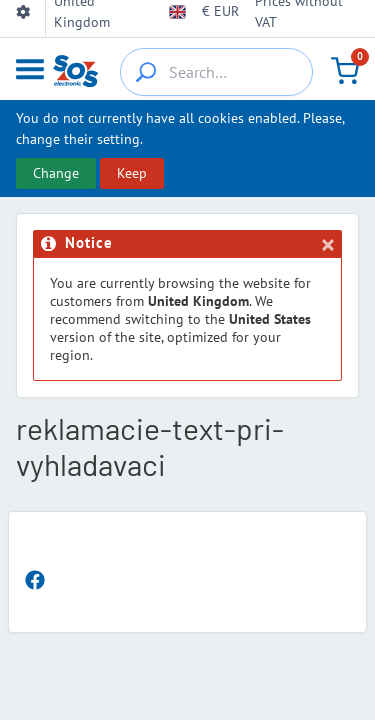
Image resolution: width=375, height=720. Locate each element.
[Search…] (216, 72)
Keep (132, 173)
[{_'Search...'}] (146, 72)
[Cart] (345, 70)
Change (56, 173)
